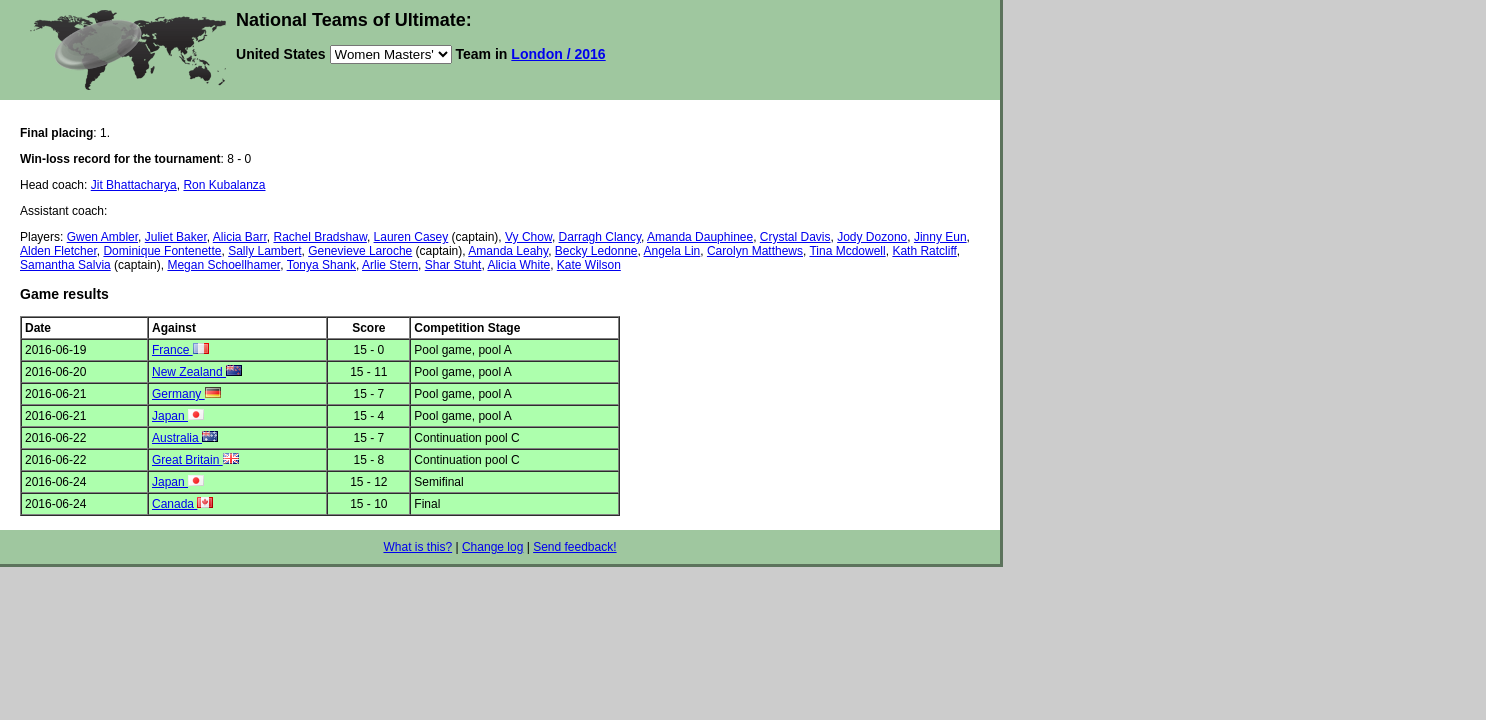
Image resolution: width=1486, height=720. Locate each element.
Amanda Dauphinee (700, 237)
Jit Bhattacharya (134, 185)
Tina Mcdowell (847, 251)
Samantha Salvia (65, 265)
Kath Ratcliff (924, 251)
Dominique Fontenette (162, 251)
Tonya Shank (321, 265)
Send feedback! (574, 547)
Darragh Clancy (600, 237)
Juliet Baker (176, 237)
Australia (185, 438)
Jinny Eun (940, 237)
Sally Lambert (264, 251)
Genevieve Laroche (360, 251)
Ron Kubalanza (224, 185)
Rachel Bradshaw (320, 237)
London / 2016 (558, 54)
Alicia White (518, 265)
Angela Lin (672, 251)
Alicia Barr (240, 237)
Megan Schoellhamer (223, 265)
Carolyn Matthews (755, 251)
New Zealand (197, 372)
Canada (182, 504)
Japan (178, 416)
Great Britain (195, 460)
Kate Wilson (589, 265)
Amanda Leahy (508, 251)
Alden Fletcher (58, 251)
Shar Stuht (453, 265)
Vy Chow (528, 237)
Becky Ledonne (596, 251)
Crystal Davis (795, 237)
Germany (186, 394)
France (180, 350)
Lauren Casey (411, 237)
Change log (492, 547)
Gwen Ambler (102, 237)
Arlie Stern (390, 265)
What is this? (417, 547)
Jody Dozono (872, 237)
